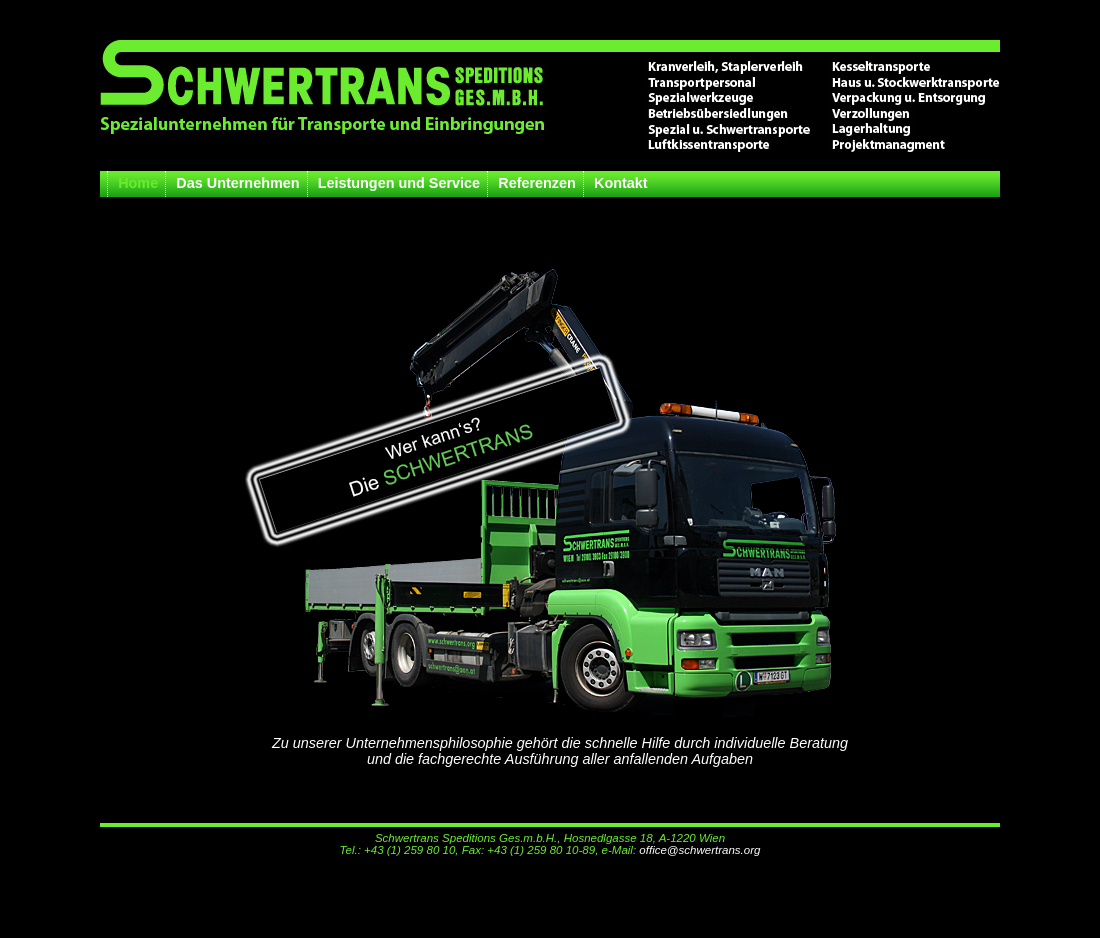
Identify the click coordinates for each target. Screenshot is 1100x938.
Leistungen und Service (399, 183)
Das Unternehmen (237, 183)
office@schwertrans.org (699, 850)
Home (138, 183)
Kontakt (621, 183)
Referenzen (537, 183)
